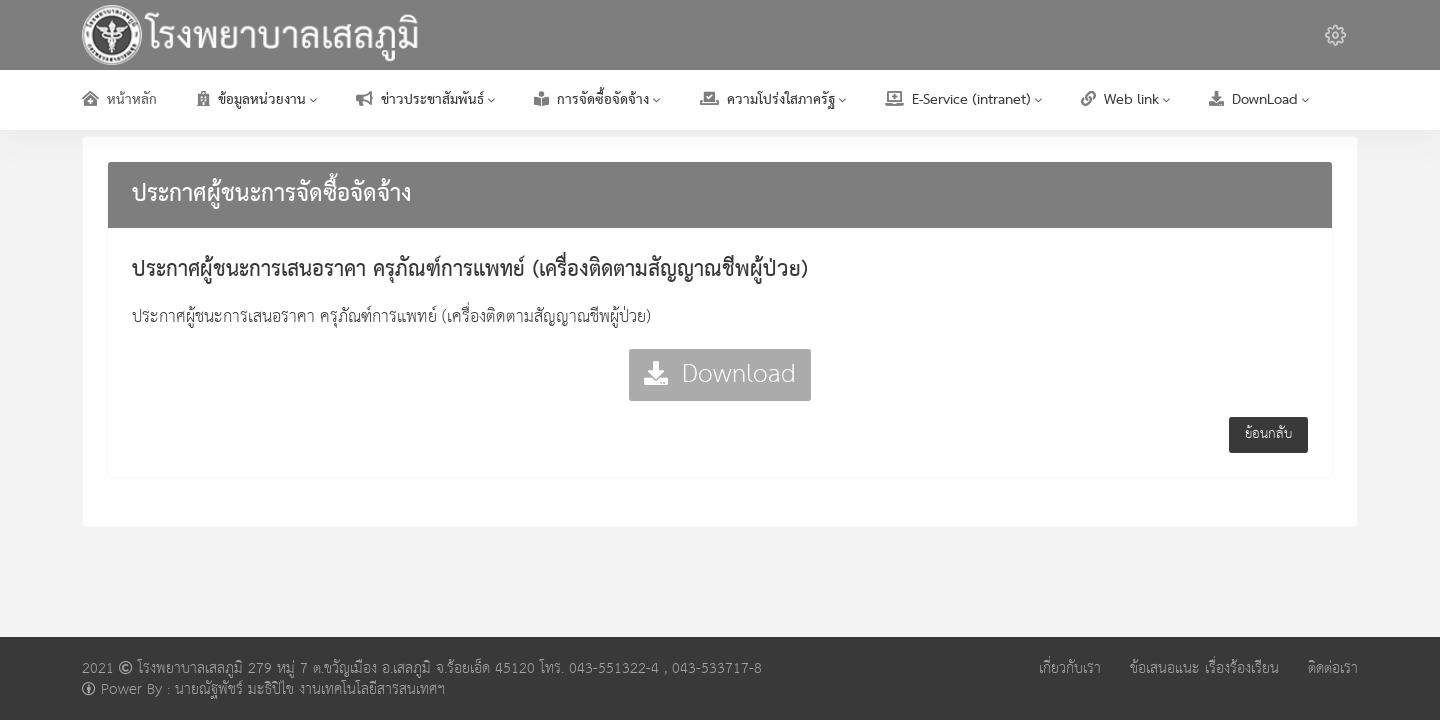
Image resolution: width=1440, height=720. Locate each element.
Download (720, 374)
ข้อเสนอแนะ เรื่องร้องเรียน (1204, 668)
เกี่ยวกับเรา (1070, 668)
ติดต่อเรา (1333, 668)
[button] (1335, 35)
